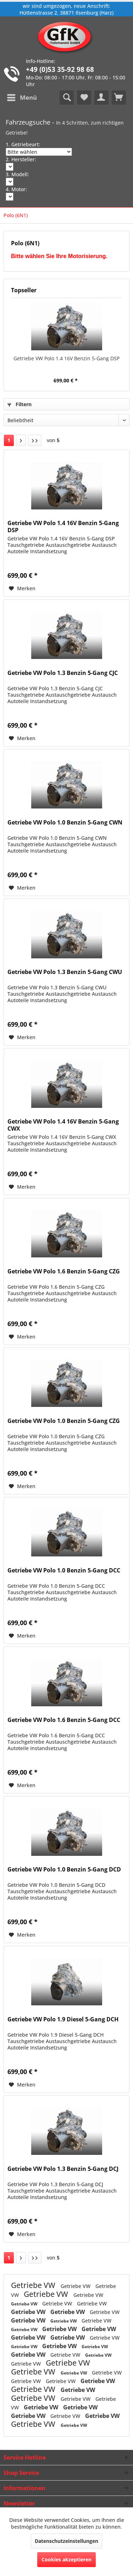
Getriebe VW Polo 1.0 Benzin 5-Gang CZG (63, 1421)
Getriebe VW (34, 2285)
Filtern (19, 404)
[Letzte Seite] (34, 440)
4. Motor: (16, 189)
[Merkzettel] (84, 97)
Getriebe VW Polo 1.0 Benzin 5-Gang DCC (63, 1570)
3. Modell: (17, 174)
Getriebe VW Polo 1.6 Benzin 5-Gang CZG (63, 1271)
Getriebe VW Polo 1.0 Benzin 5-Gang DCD (64, 1869)
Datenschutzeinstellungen (66, 2541)
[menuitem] (21, 97)
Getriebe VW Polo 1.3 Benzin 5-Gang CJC (62, 673)
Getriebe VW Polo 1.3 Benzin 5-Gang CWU (64, 972)
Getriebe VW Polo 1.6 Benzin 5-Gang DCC (63, 1720)
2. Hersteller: (21, 159)
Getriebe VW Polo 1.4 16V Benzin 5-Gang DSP (66, 358)
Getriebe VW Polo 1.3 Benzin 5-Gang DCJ (62, 2169)
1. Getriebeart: (23, 144)
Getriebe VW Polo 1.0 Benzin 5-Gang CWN (64, 822)
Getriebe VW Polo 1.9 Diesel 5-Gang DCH (62, 2019)
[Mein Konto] (101, 97)
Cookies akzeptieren (66, 2559)
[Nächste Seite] (21, 440)
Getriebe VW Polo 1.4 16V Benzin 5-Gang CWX (63, 1125)
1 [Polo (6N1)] (8, 440)
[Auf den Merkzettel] (22, 588)
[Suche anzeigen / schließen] (67, 97)
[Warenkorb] (119, 97)
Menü (22, 96)
